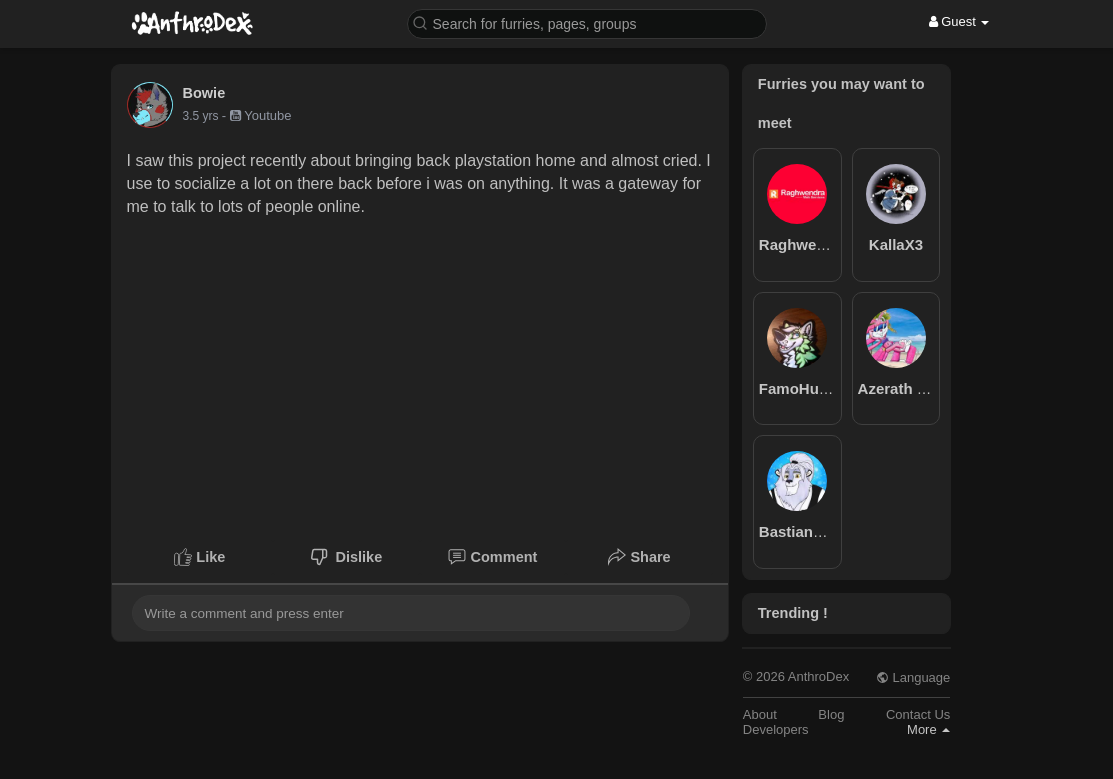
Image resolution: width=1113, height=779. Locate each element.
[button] (587, 22)
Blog (831, 714)
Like (199, 557)
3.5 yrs (201, 116)
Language (913, 677)
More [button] (928, 729)
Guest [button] (959, 21)
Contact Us (918, 714)
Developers (776, 729)
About (760, 714)
